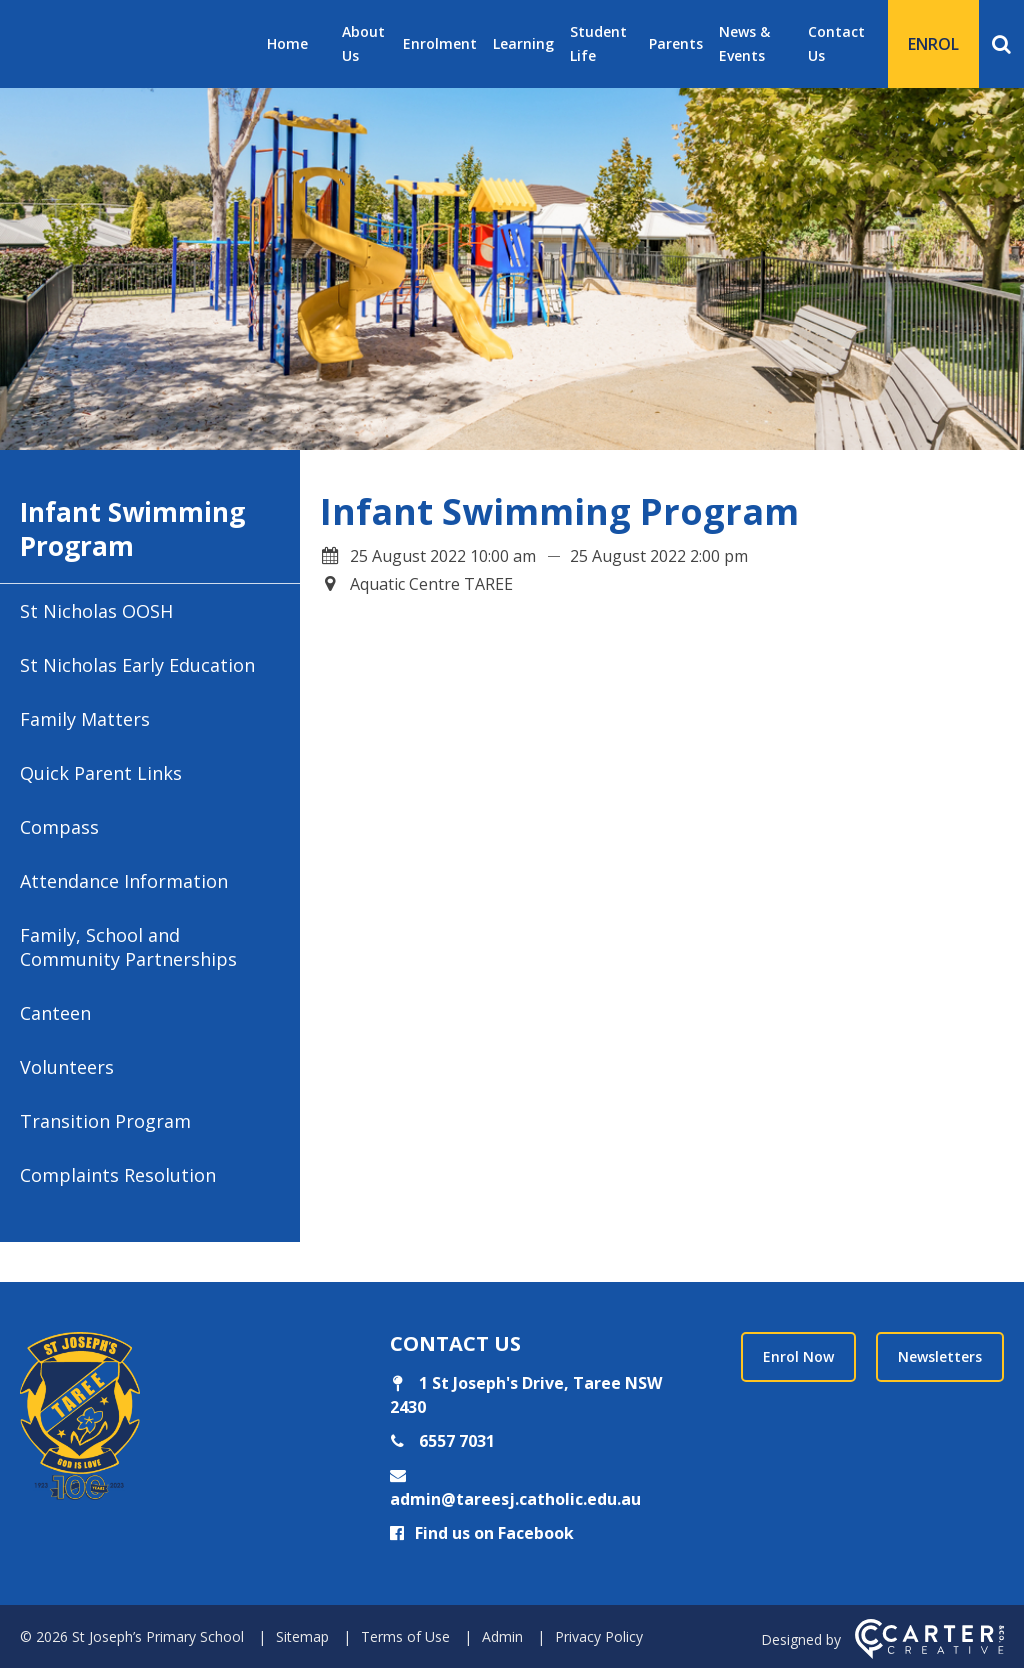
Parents (676, 43)
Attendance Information (124, 881)
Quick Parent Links (101, 773)
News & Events (744, 43)
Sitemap (302, 1636)
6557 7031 (455, 1441)
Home (287, 43)
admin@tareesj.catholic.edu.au (515, 1499)
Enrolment (440, 43)
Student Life (598, 43)
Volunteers (67, 1067)
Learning (523, 43)
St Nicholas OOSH (96, 611)
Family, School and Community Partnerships (128, 947)
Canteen (55, 1013)
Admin (502, 1636)
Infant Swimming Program (132, 529)
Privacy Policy (599, 1636)
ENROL (933, 44)
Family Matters (85, 719)
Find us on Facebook (482, 1533)
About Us (363, 43)
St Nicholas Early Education (137, 665)
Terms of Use (405, 1636)
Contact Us (836, 43)
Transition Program (105, 1121)
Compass (59, 827)
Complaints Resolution (118, 1175)
